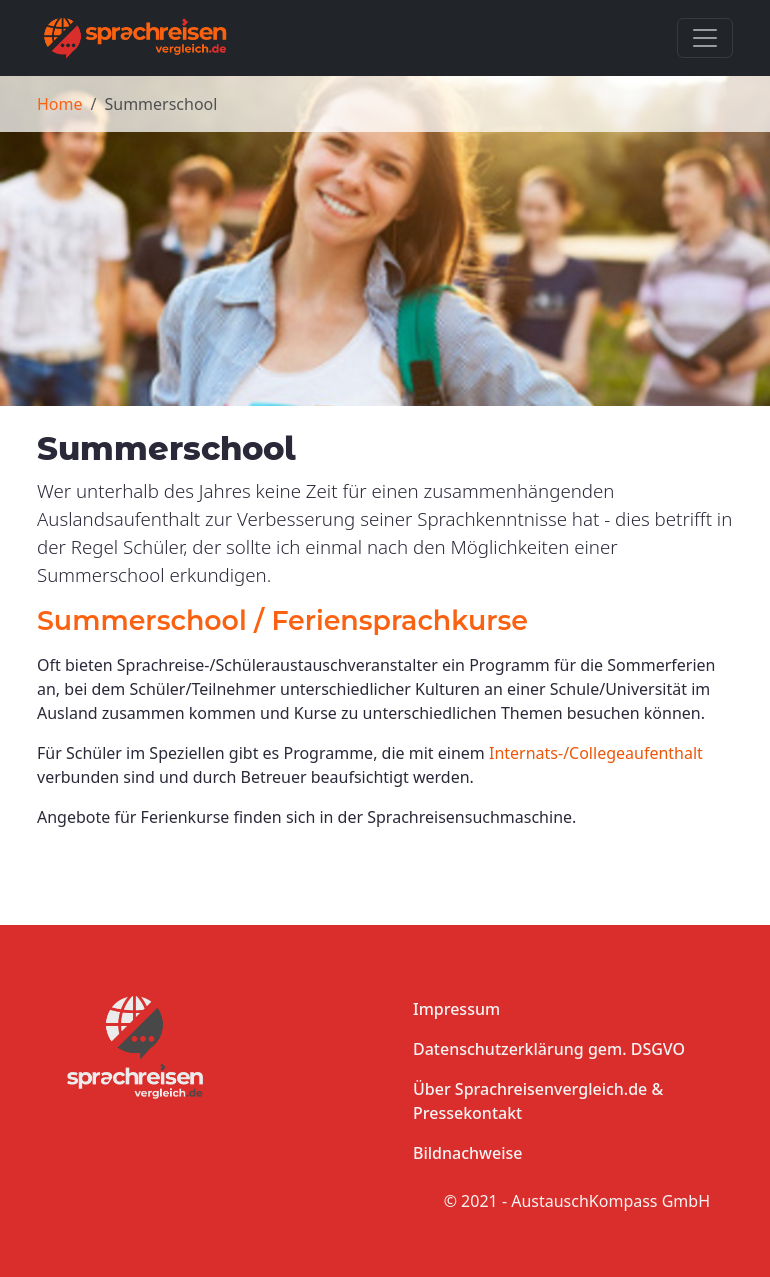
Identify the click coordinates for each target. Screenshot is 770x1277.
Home (60, 104)
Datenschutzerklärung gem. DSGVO (549, 1049)
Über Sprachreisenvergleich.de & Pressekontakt (538, 1101)
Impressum (456, 1009)
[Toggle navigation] (705, 38)
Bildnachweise (467, 1153)
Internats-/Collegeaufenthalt (596, 753)
